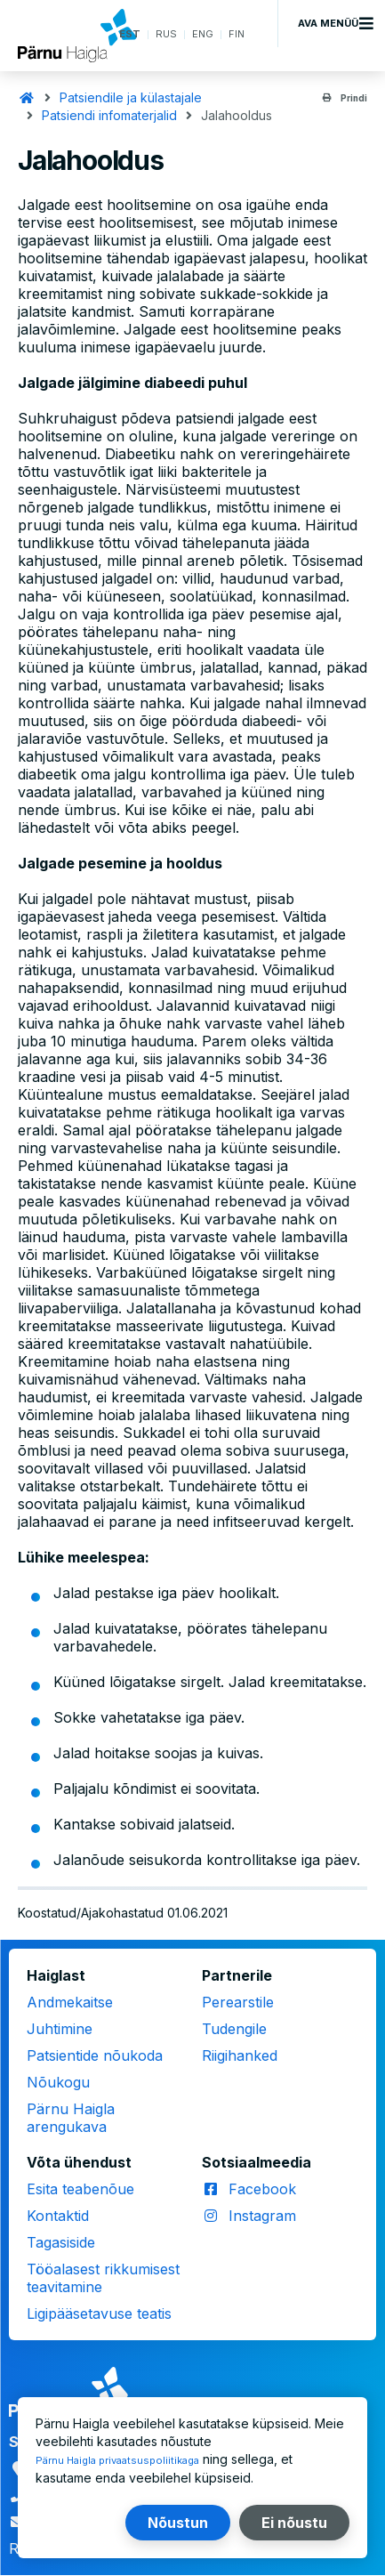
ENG (198, 35)
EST (118, 35)
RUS (158, 35)
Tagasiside (61, 2242)
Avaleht (27, 98)
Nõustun (178, 2523)
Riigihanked (239, 2055)
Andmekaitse (70, 2002)
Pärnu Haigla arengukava (71, 2118)
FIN (235, 35)
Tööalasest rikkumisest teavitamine (103, 2278)
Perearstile (238, 2002)
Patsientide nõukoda (95, 2055)
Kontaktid (58, 2216)
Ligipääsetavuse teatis (99, 2313)
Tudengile (234, 2029)
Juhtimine (59, 2029)
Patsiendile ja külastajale (131, 97)
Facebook (262, 2189)
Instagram (262, 2216)
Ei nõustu (294, 2523)
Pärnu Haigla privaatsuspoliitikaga (134, 2459)
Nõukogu (58, 2082)
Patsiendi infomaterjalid (109, 115)
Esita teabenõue (80, 2189)
